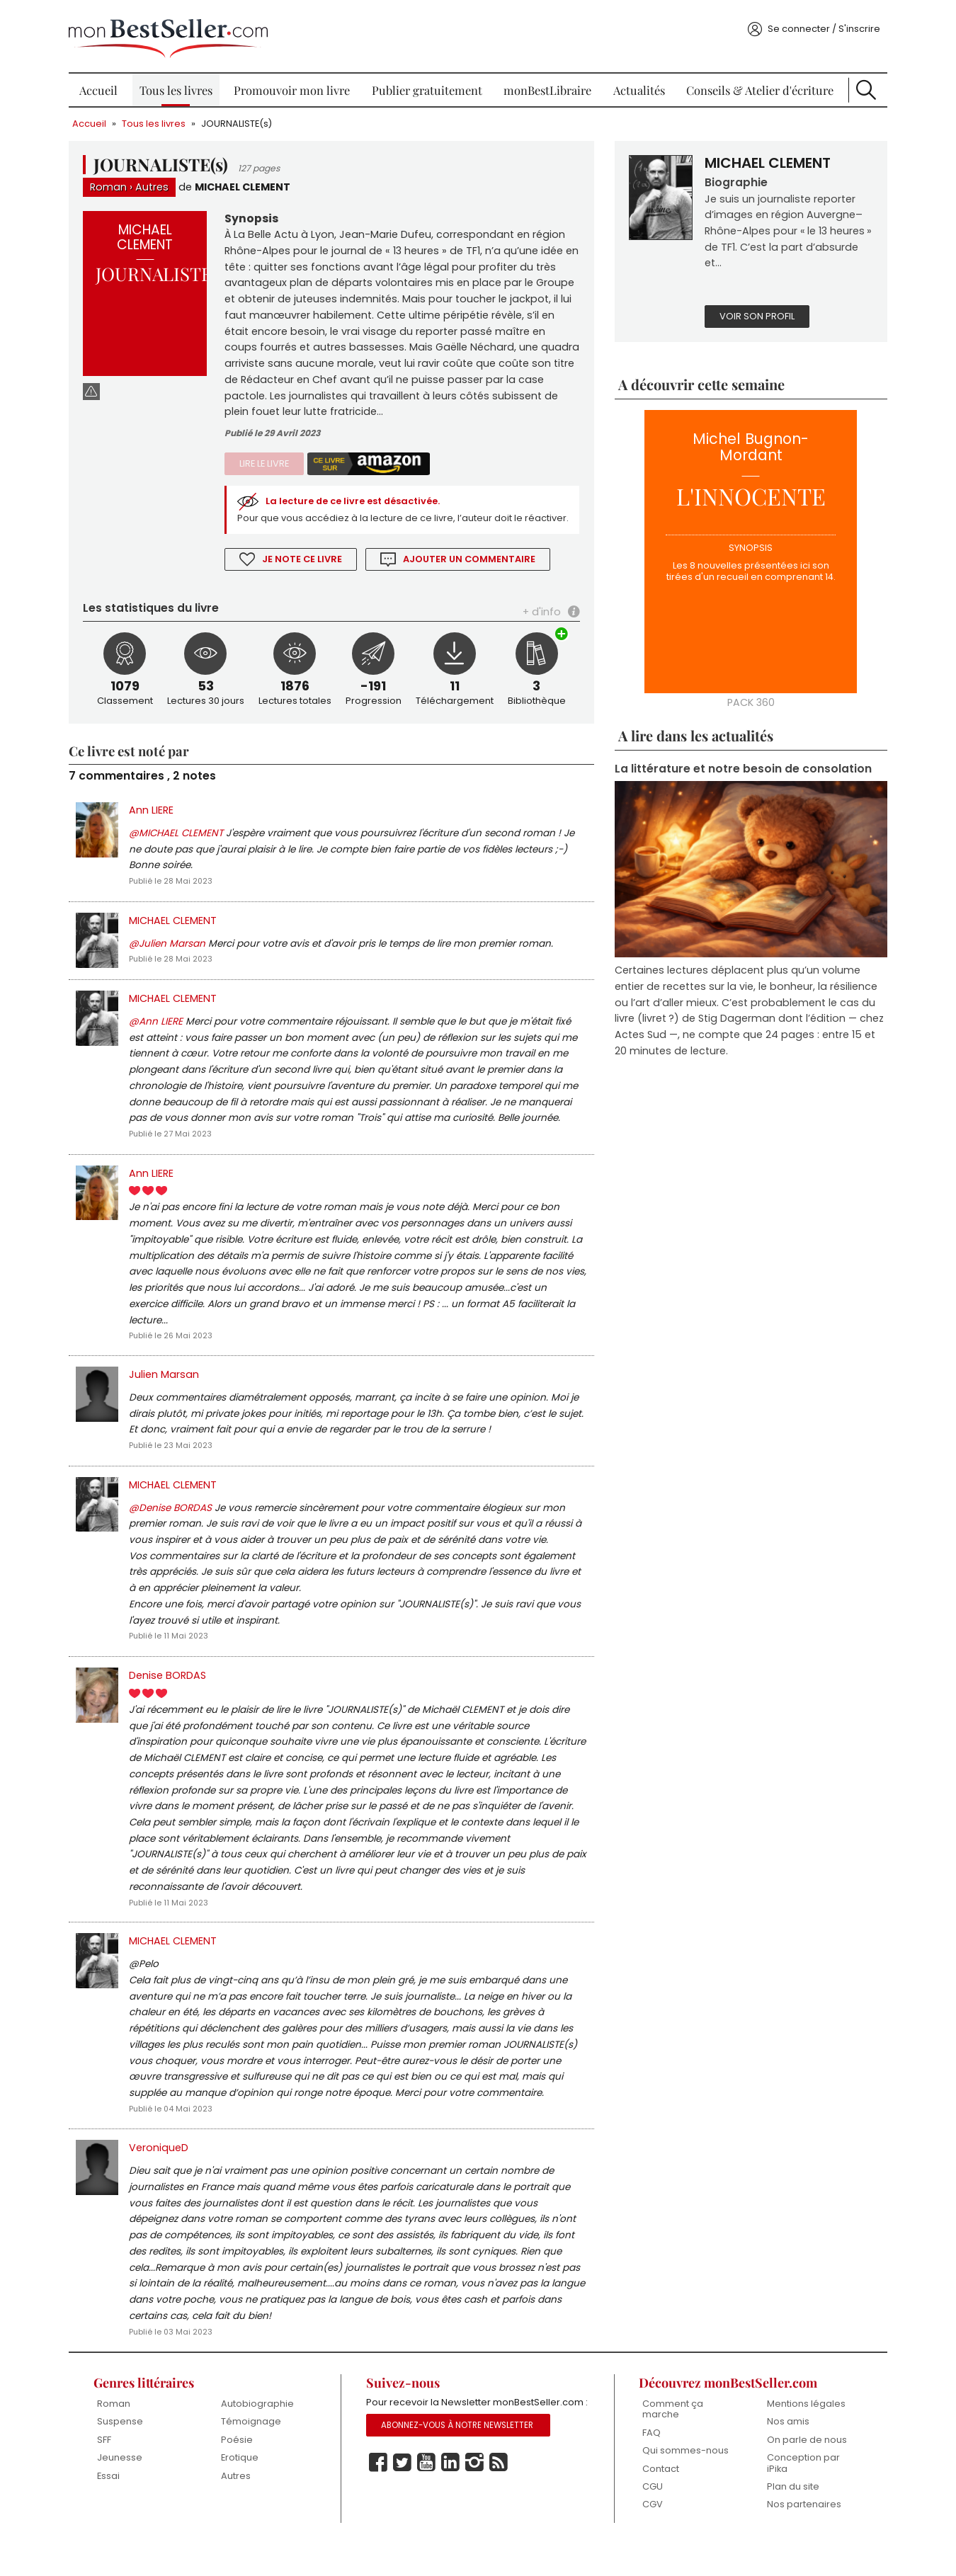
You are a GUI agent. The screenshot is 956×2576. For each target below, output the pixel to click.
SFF (109, 2471)
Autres (157, 182)
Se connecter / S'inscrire (818, 23)
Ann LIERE (157, 826)
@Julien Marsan (173, 960)
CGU (650, 2518)
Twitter (403, 2511)
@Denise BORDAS (176, 1530)
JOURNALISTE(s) (242, 118)
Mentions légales (802, 2435)
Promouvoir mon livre (294, 85)
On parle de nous (803, 2471)
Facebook (379, 2511)
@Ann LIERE (161, 1039)
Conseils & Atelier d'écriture (756, 85)
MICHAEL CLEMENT (248, 182)
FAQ (649, 2464)
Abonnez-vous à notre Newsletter (458, 2474)
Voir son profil (754, 312)
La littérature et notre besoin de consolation (741, 766)
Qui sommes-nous (683, 2482)
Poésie (240, 2471)
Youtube (427, 2511)
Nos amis (784, 2453)
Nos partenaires (800, 2536)
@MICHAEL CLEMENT (182, 849)
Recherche (861, 85)
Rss (500, 2511)
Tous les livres (179, 85)
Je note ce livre (306, 573)
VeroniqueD (164, 2177)
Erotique (243, 2489)
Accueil (103, 85)
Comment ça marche (670, 2441)
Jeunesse (124, 2489)
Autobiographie (260, 2435)
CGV (650, 2536)
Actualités (637, 85)
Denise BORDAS (173, 1699)
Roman (114, 182)
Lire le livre (268, 461)
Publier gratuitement (427, 85)
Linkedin (451, 2511)
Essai (113, 2507)
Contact (658, 2500)
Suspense (125, 2453)
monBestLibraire (547, 85)
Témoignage (254, 2453)
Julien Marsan (170, 1395)
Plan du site (789, 2518)
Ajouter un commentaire (474, 573)
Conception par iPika (799, 2495)
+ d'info (539, 626)
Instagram (475, 2511)
